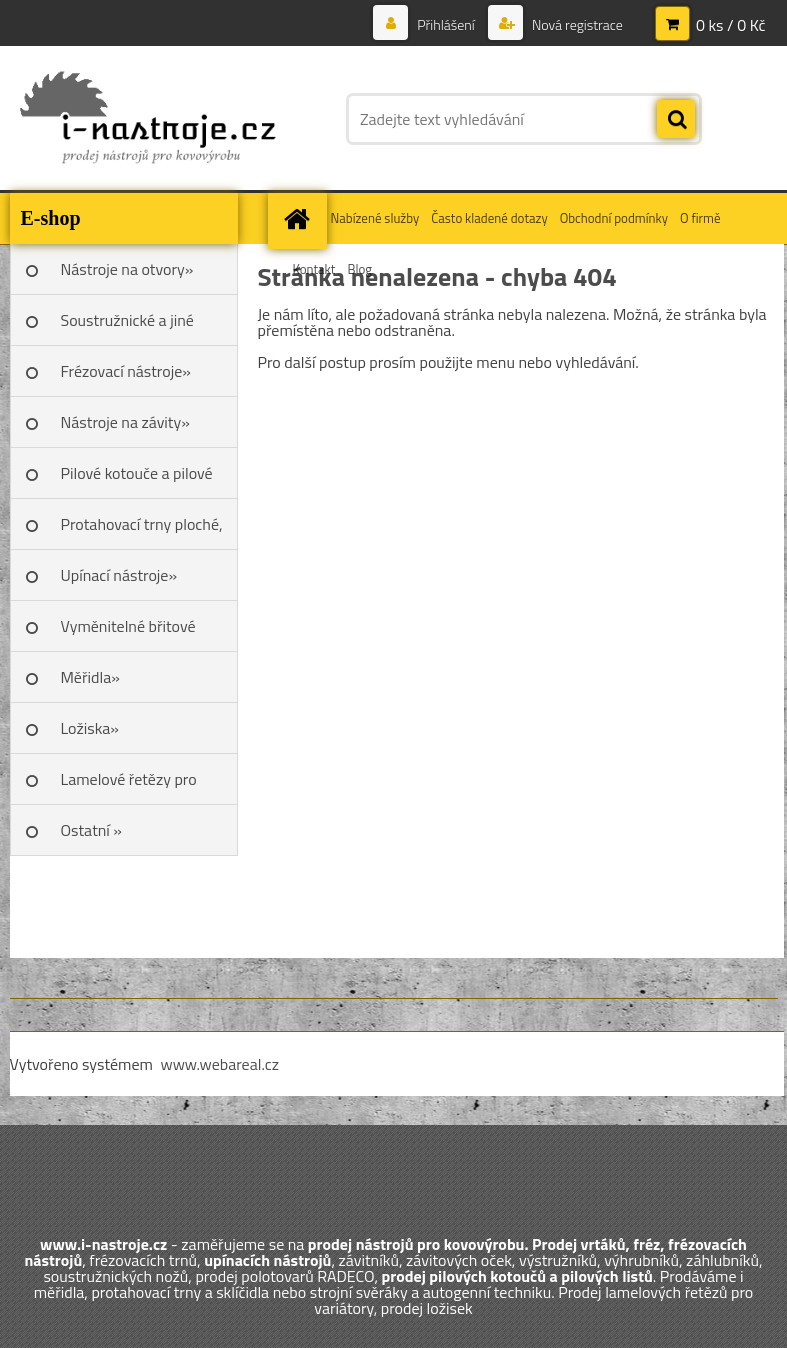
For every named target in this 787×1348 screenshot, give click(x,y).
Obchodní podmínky (614, 218)
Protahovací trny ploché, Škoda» (142, 531)
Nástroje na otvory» (127, 269)
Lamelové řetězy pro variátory (129, 786)
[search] (676, 120)
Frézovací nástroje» (126, 371)
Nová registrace (576, 24)
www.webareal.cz (219, 1064)
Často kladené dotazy (489, 218)
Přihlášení (446, 24)
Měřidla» (90, 677)
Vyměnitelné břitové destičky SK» (128, 633)
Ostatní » (92, 830)
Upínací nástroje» (119, 575)
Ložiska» (90, 728)
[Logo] (147, 119)
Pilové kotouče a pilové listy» (137, 480)
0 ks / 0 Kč (731, 25)
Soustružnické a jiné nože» (127, 327)
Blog (359, 269)
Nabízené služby (375, 218)
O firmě (700, 218)
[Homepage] (300, 218)
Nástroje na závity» (125, 422)
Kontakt (314, 269)
